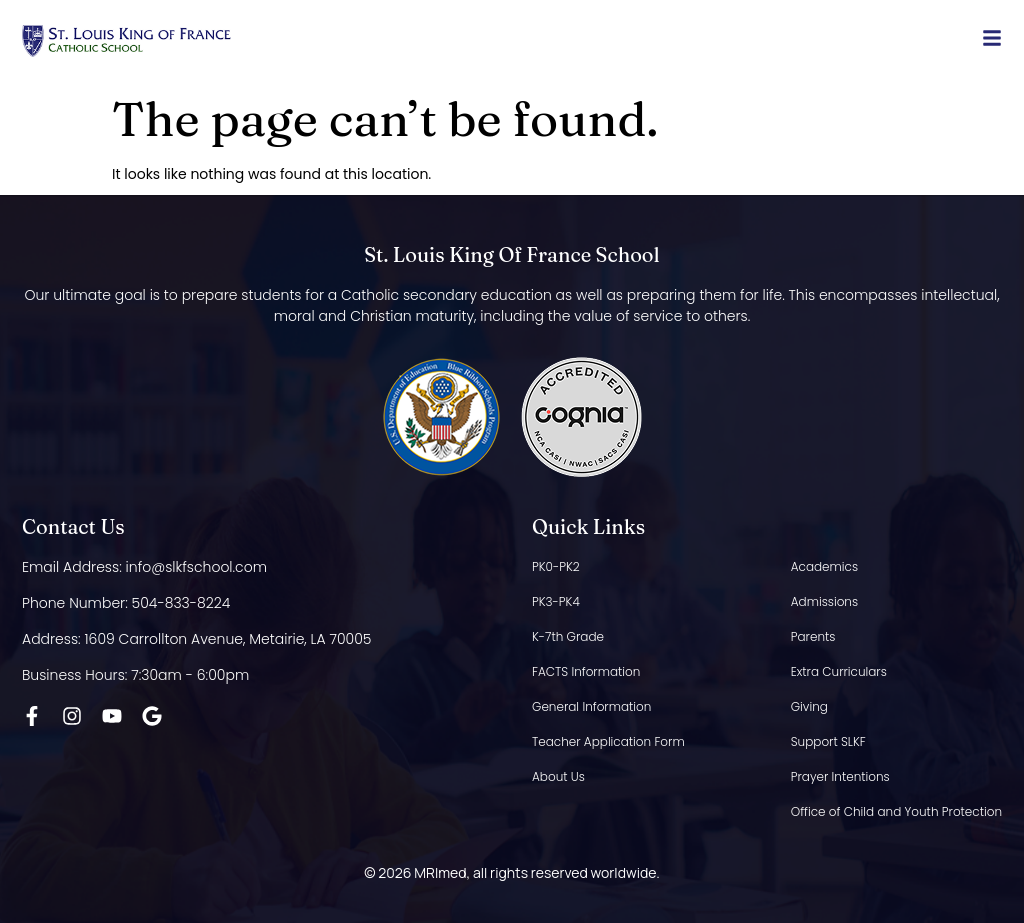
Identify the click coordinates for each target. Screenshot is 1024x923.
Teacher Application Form (608, 741)
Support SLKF (828, 741)
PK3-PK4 (556, 601)
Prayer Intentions (840, 776)
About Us (558, 776)
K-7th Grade (568, 636)
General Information (591, 706)
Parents (813, 636)
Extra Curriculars (839, 671)
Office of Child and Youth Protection (896, 811)
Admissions (824, 601)
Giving (809, 706)
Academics (824, 566)
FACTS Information (586, 671)
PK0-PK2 (556, 566)
